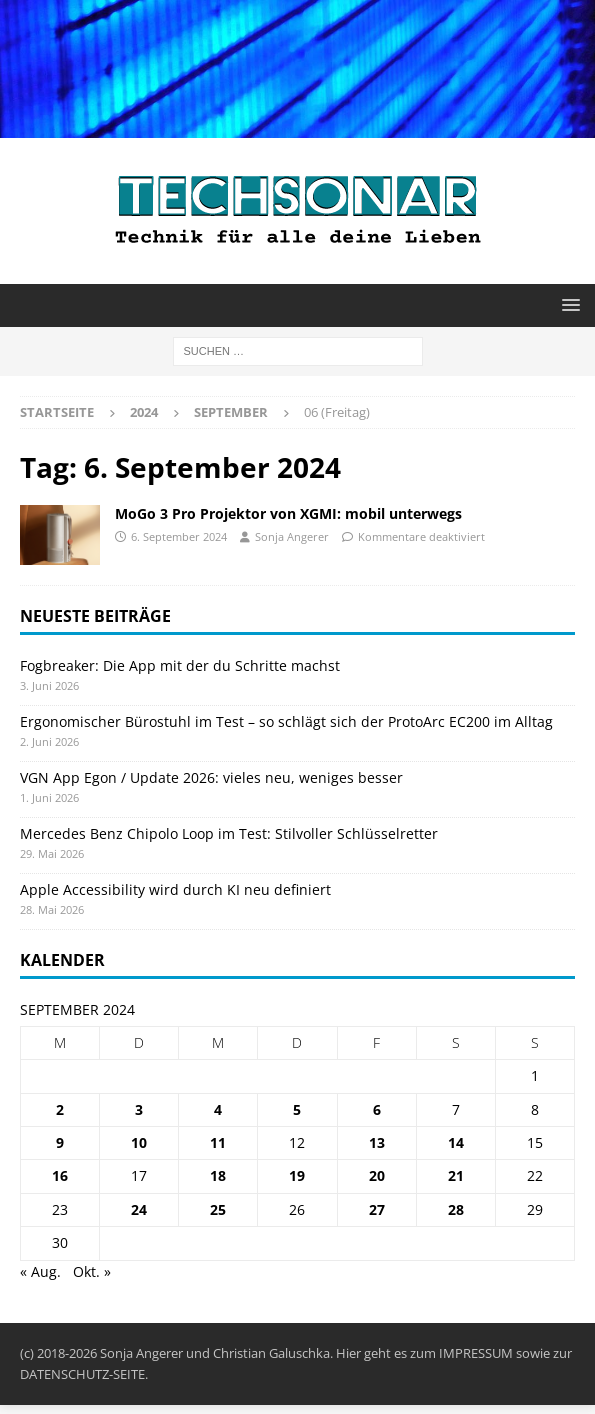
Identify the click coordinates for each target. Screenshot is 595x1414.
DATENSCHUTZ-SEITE (82, 1374)
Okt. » (92, 1271)
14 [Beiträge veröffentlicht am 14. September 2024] (456, 1142)
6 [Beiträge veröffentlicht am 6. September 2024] (377, 1109)
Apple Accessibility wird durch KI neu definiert (175, 889)
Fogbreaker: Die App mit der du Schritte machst (180, 665)
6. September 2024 (179, 536)
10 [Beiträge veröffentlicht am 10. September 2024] (139, 1142)
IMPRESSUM (476, 1353)
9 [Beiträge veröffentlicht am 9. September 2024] (60, 1142)
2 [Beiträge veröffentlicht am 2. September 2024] (60, 1109)
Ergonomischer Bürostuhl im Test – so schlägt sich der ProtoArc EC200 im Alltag (286, 721)
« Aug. (40, 1271)
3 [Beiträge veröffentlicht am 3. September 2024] (139, 1109)
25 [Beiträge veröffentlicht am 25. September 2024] (218, 1209)
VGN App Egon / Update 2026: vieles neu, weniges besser (211, 777)
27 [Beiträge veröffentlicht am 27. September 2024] (377, 1209)
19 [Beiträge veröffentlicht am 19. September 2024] (297, 1175)
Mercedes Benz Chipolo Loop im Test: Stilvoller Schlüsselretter (229, 833)
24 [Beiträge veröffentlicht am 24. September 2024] (139, 1209)
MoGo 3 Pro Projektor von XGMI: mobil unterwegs (288, 513)
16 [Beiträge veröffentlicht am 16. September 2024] (60, 1175)
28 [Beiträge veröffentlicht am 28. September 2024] (456, 1209)
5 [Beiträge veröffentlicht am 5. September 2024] (297, 1109)
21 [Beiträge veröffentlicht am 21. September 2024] (456, 1175)
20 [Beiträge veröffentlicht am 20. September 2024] (377, 1175)
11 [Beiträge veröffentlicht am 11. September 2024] (218, 1142)
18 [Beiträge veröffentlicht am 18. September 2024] (218, 1175)
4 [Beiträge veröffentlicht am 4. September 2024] (218, 1109)
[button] (567, 304)
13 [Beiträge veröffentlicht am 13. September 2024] (377, 1142)
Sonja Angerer (292, 536)
